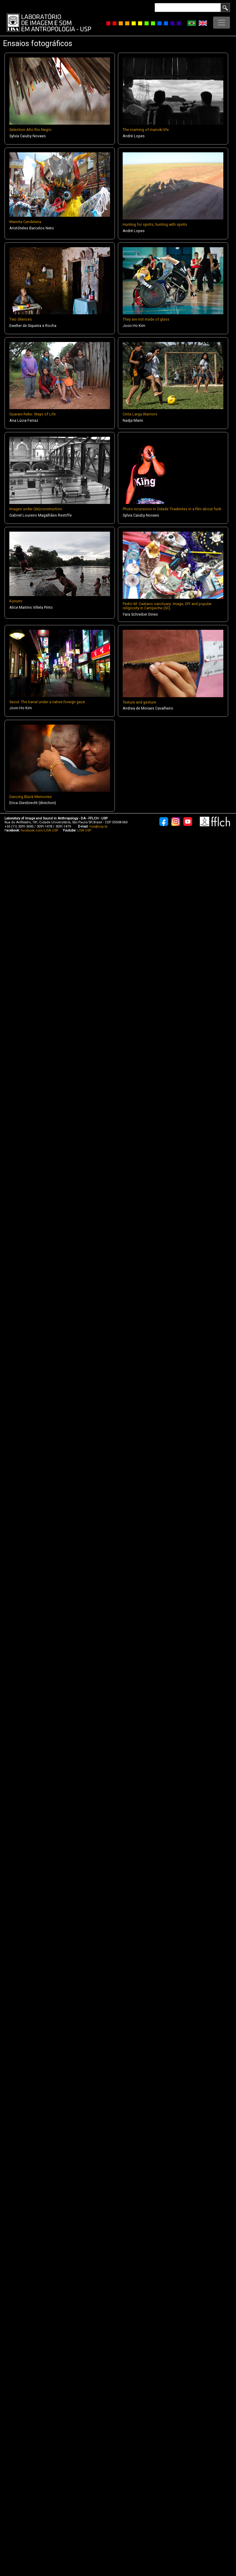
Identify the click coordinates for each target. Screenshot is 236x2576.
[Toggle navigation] (221, 23)
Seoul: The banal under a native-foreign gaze (47, 702)
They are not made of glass (146, 319)
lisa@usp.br (99, 826)
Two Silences (20, 319)
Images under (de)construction (35, 509)
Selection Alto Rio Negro (30, 129)
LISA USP (84, 830)
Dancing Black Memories (30, 796)
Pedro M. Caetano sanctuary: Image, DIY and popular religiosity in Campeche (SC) (167, 605)
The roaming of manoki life (146, 129)
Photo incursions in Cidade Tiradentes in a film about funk (172, 509)
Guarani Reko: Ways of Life (32, 414)
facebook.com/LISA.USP (39, 830)
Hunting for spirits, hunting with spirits (155, 224)
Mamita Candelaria (25, 221)
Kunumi (15, 601)
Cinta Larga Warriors (140, 414)
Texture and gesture (139, 702)
